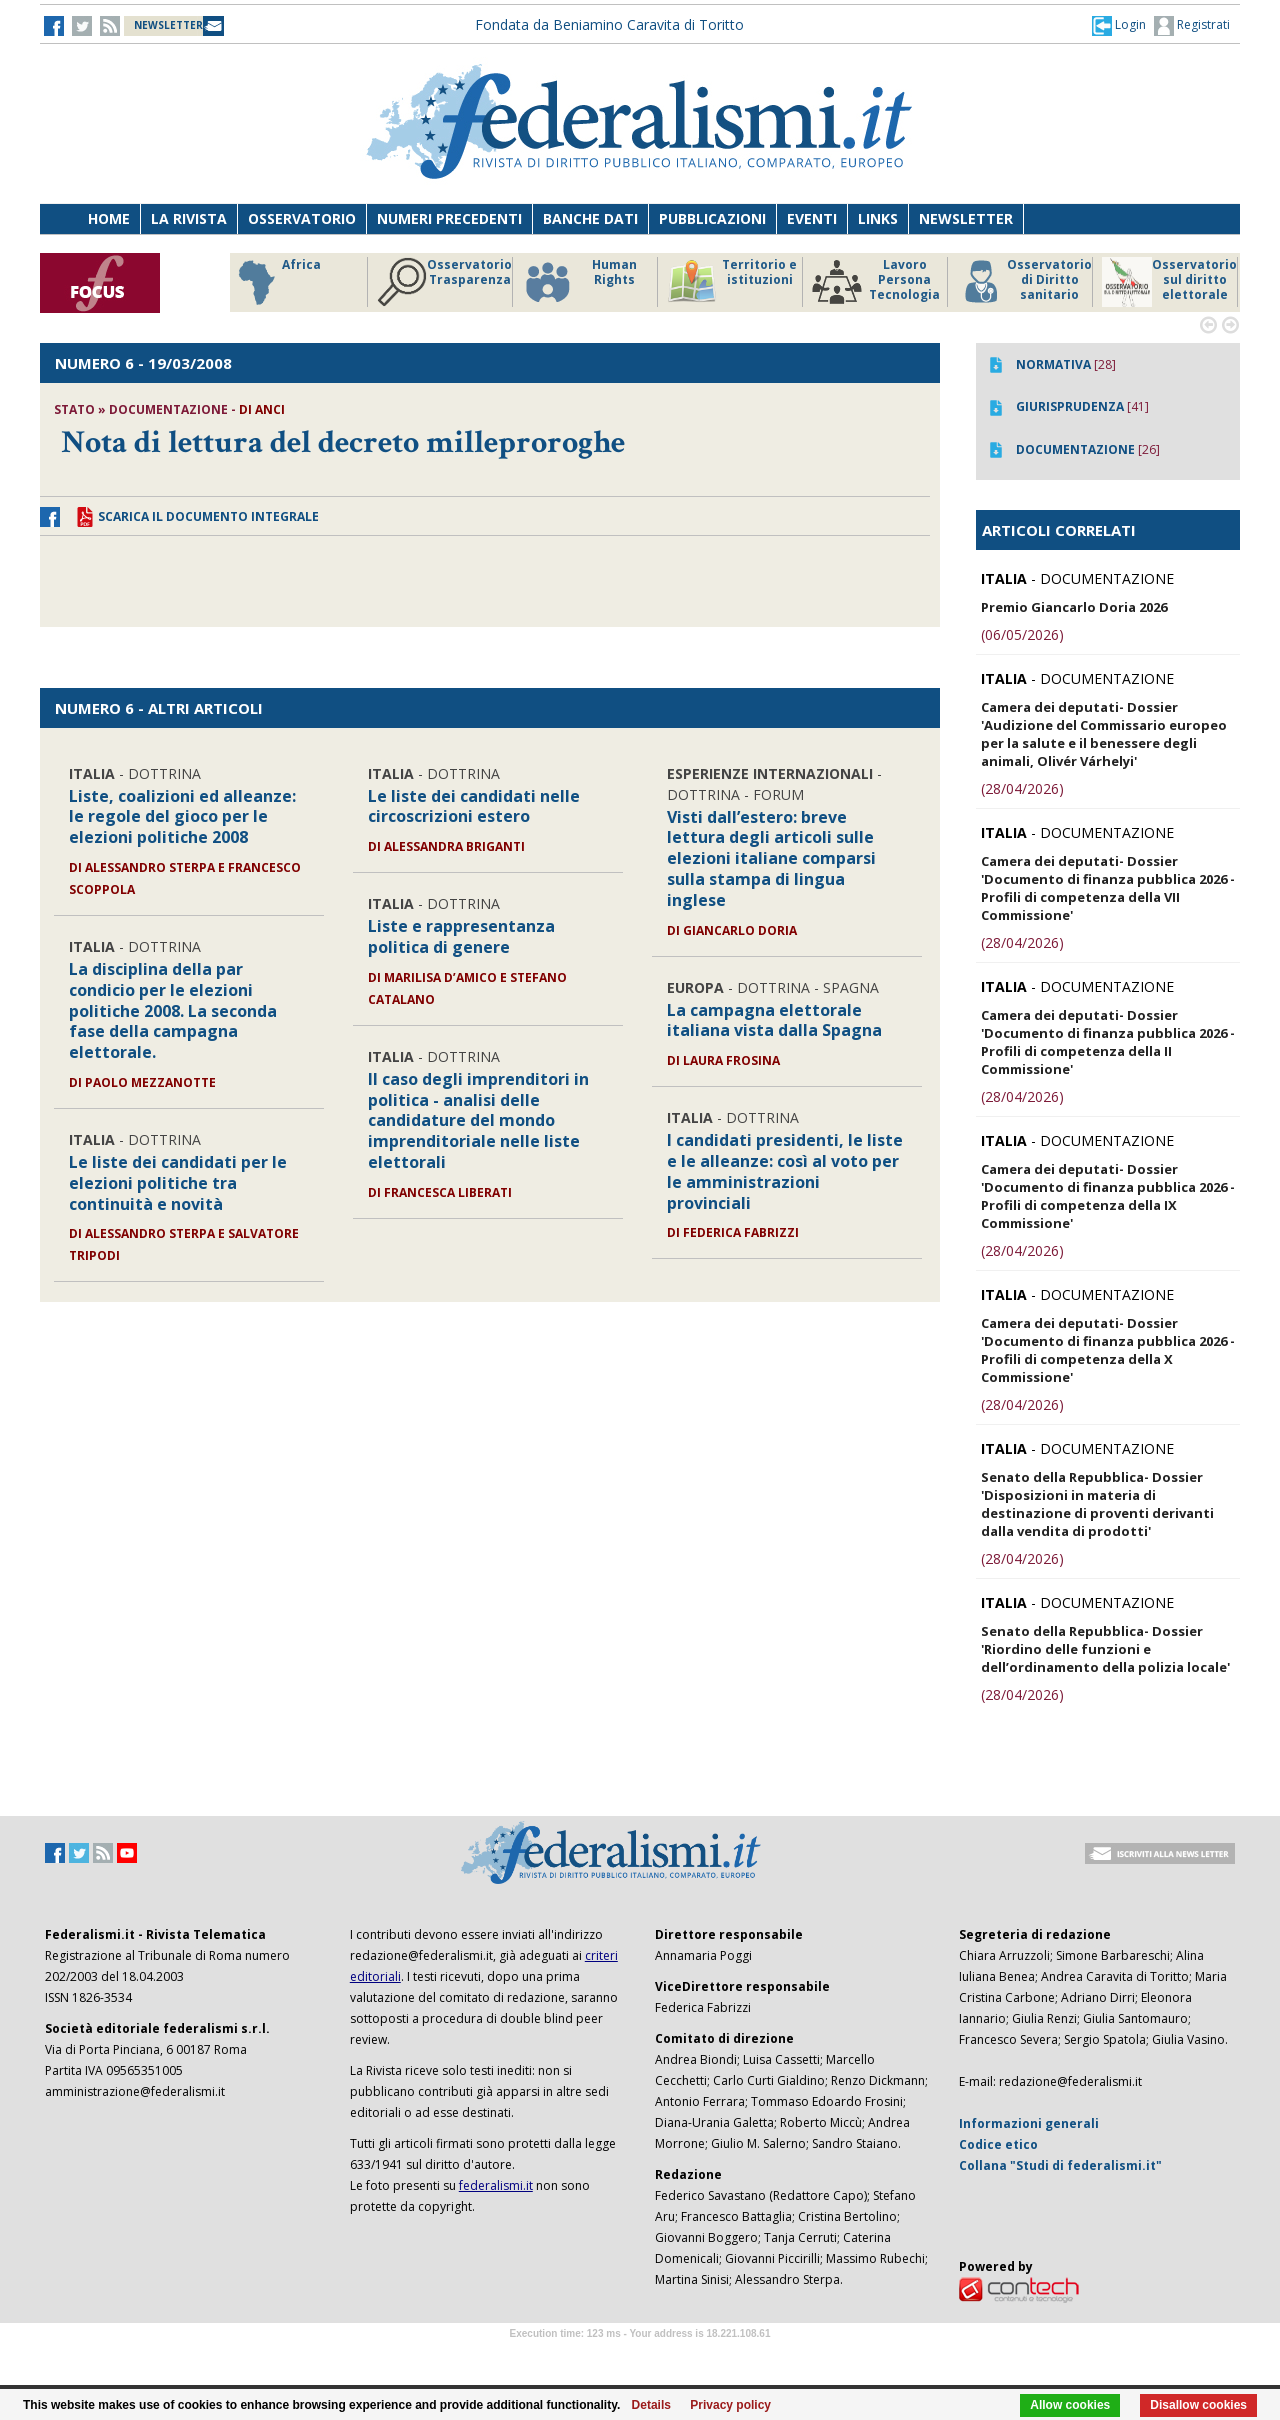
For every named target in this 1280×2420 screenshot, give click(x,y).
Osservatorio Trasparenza (444, 282)
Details (651, 2405)
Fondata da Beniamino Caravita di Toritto (609, 24)
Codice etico (998, 2144)
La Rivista (189, 218)
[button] (1119, 25)
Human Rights (579, 282)
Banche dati (590, 218)
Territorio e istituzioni (732, 282)
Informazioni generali (1029, 2123)
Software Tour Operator (640, 2356)
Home (109, 218)
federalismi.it (496, 2185)
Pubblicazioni (712, 218)
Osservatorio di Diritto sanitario (1024, 282)
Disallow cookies (1198, 2405)
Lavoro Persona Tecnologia (876, 282)
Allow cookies (1070, 2405)
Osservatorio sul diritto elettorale (1169, 282)
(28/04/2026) (1022, 788)
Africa (276, 282)
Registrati (1192, 26)
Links (878, 218)
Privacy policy (730, 2405)
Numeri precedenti (449, 218)
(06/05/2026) (1022, 634)
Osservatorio (302, 218)
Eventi (812, 218)
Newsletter (966, 218)
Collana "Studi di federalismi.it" (1060, 2165)
